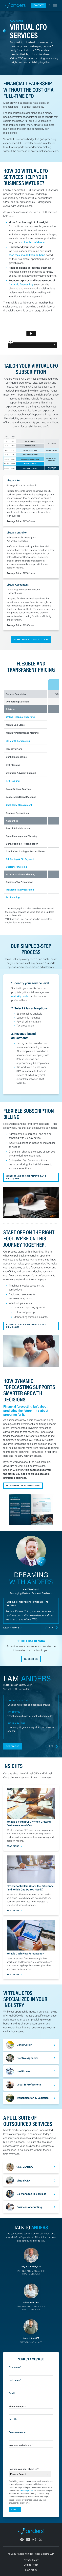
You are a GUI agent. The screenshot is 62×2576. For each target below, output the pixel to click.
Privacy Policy (31, 2559)
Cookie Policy (31, 2564)
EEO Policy (31, 2569)
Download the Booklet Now (23, 1485)
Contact (39, 5)
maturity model (20, 996)
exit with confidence (32, 242)
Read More (13, 1846)
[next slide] (57, 1628)
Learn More (11, 1627)
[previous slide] (46, 1628)
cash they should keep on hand (27, 255)
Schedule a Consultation (31, 639)
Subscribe (31, 1658)
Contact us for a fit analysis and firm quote (26, 1177)
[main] (31, 1293)
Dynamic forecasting (21, 284)
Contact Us (12, 1746)
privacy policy (26, 2490)
